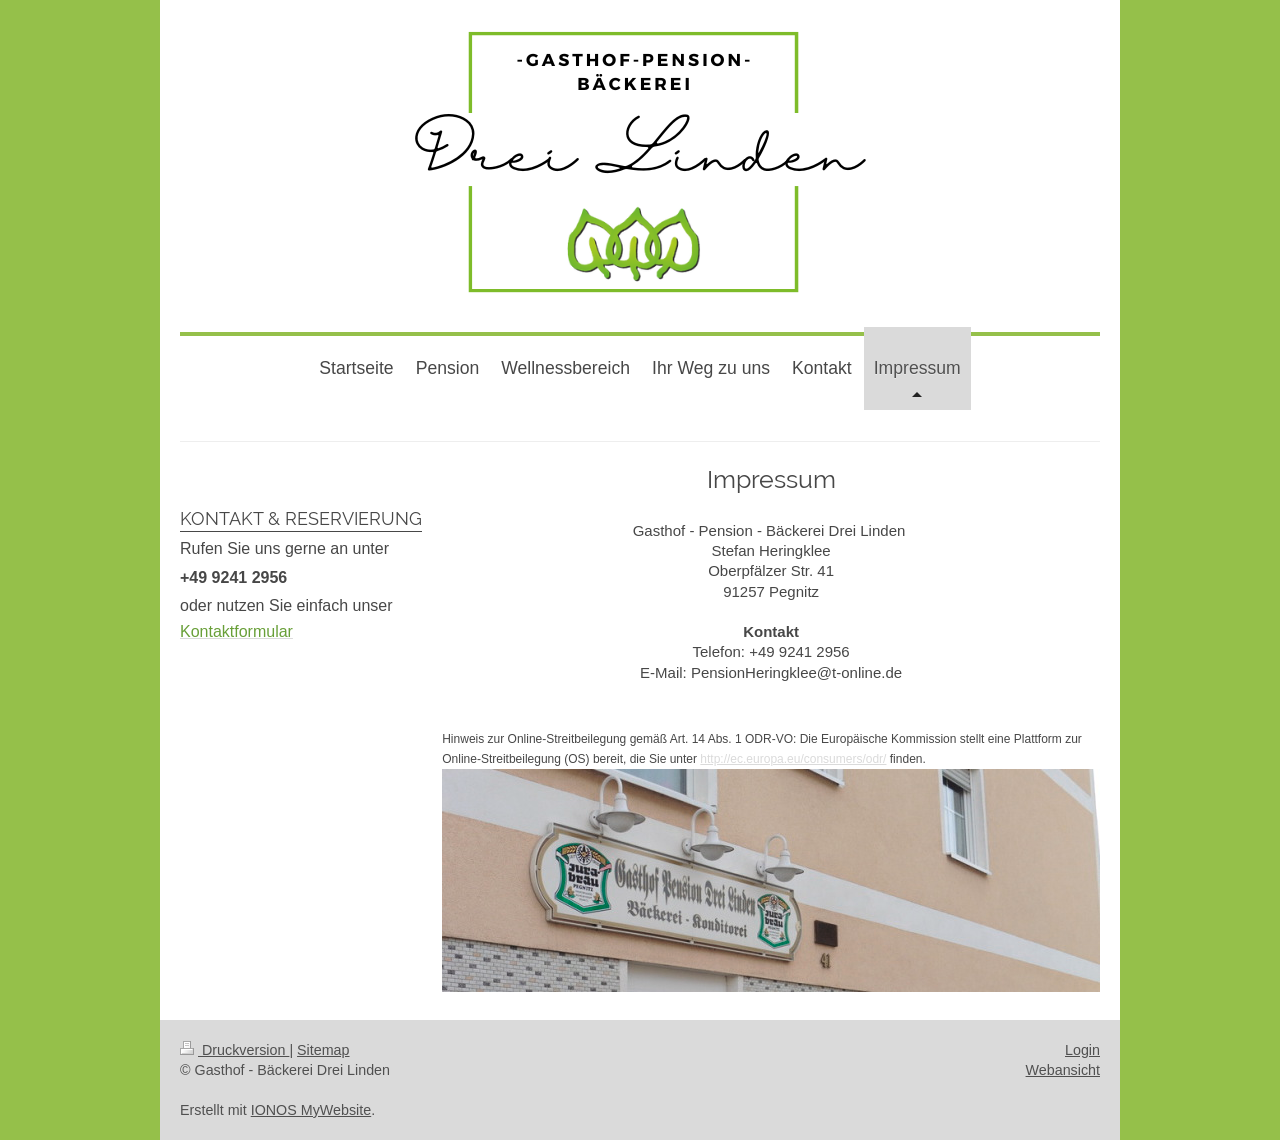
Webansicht (1063, 1070)
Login (1082, 1050)
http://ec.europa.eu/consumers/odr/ (793, 759)
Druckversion (234, 1050)
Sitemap (323, 1050)
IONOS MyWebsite (311, 1110)
